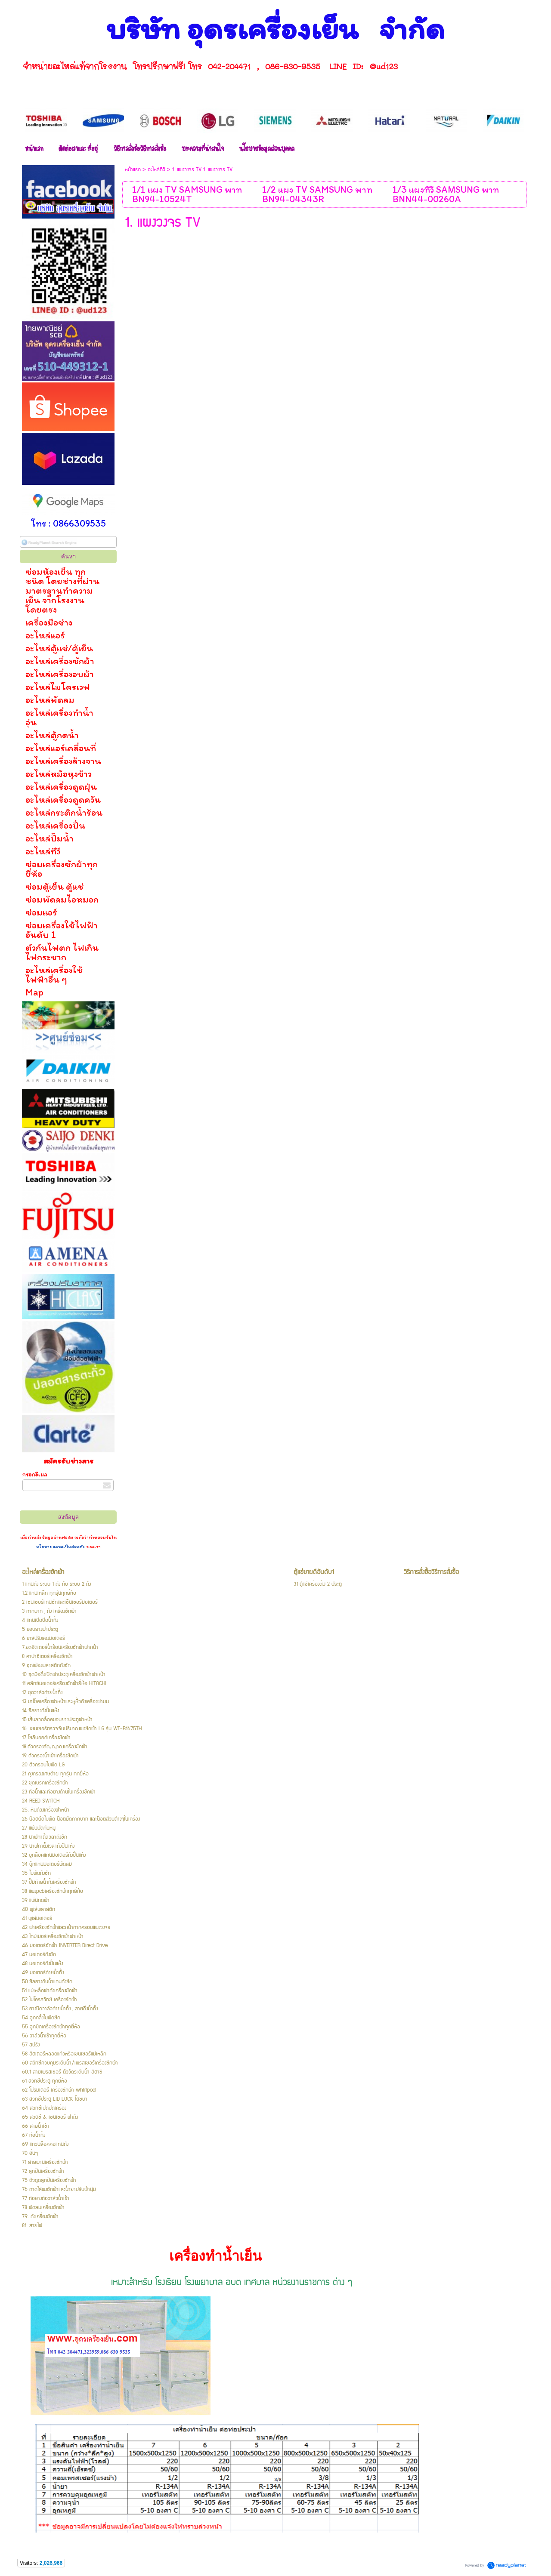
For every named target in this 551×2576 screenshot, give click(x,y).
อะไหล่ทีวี (156, 169)
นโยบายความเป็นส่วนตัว (61, 1547)
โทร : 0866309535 (68, 523)
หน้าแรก (133, 169)
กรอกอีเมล (34, 1474)
